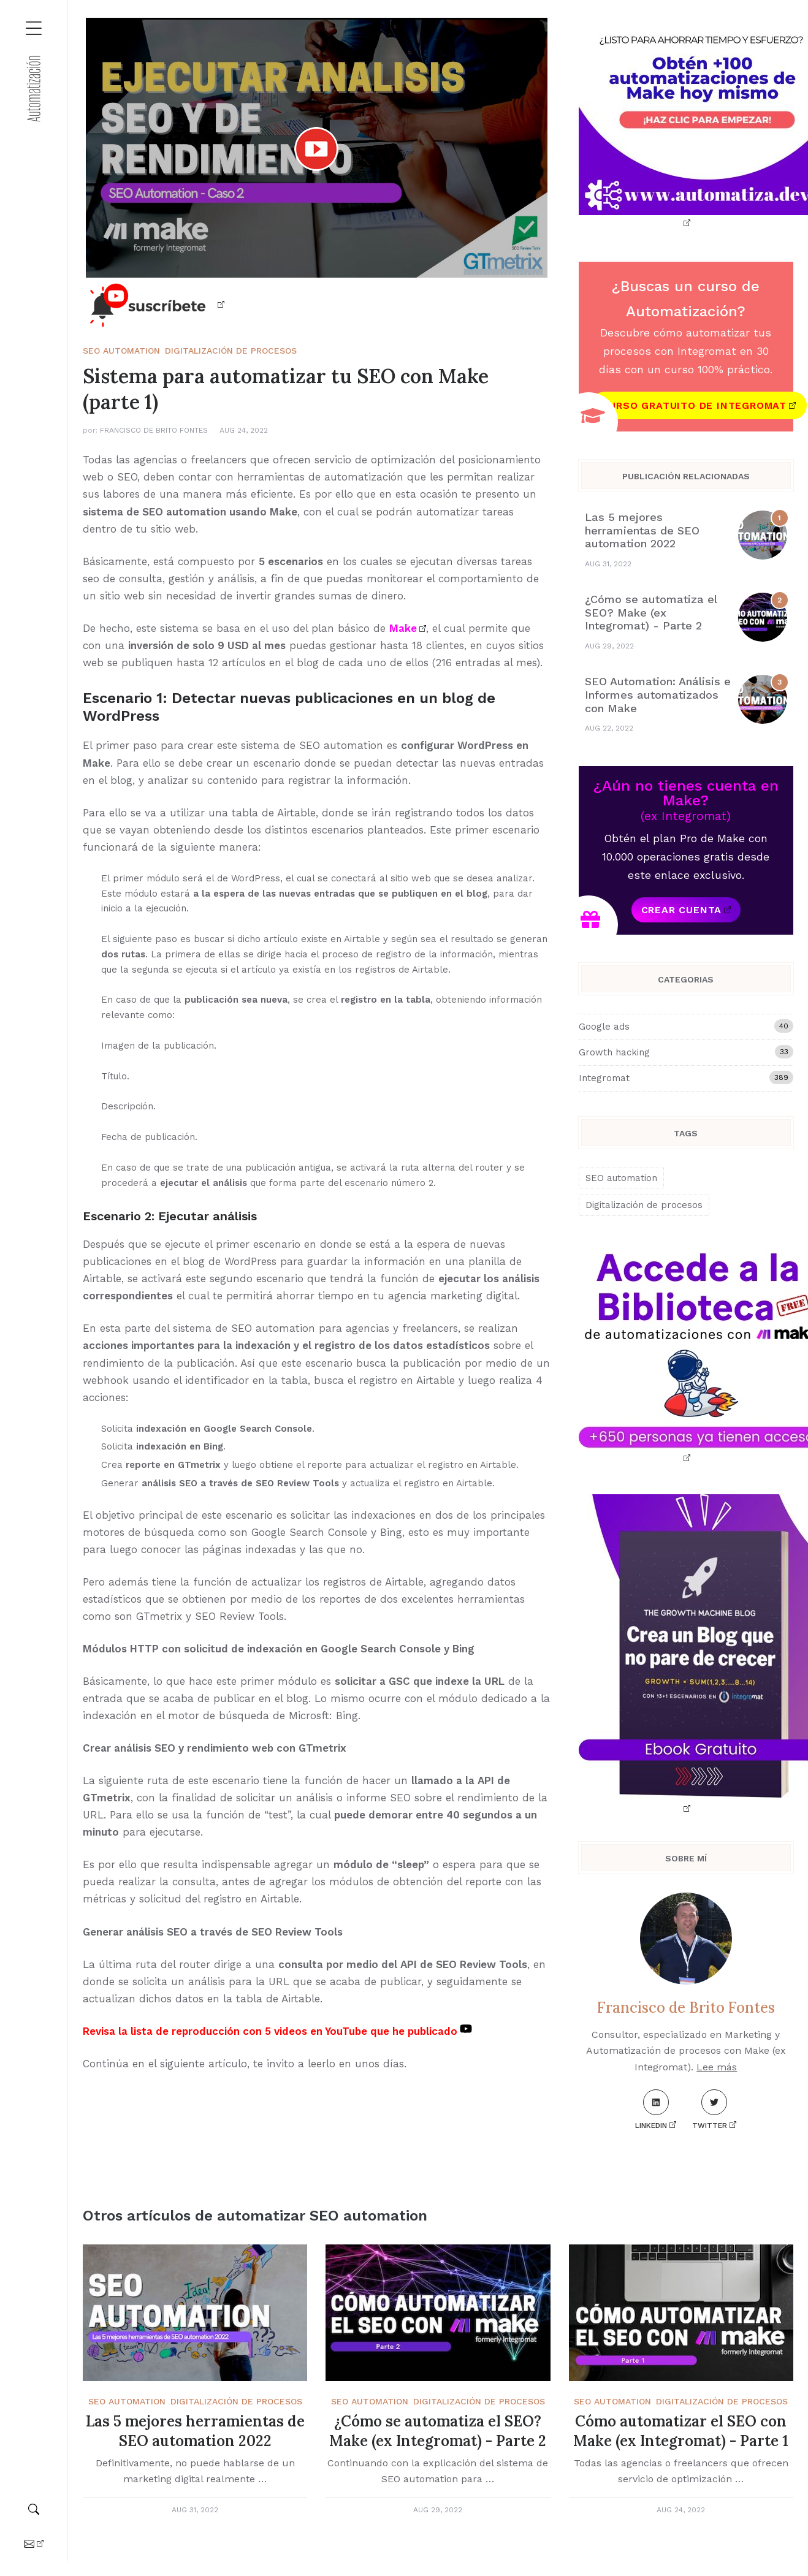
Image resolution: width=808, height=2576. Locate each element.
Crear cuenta (681, 910)
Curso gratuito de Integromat (694, 405)
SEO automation (121, 350)
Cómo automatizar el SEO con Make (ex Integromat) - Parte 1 (680, 2431)
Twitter (709, 2109)
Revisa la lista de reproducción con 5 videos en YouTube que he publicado (270, 2031)
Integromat (686, 1077)
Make (403, 628)
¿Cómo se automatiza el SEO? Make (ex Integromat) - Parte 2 (651, 612)
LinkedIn (652, 2109)
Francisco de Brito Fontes (154, 430)
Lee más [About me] (716, 2067)
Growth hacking (686, 1051)
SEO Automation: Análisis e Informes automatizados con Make (658, 694)
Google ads (686, 1026)
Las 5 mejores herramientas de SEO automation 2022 (642, 530)
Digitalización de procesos (231, 350)
